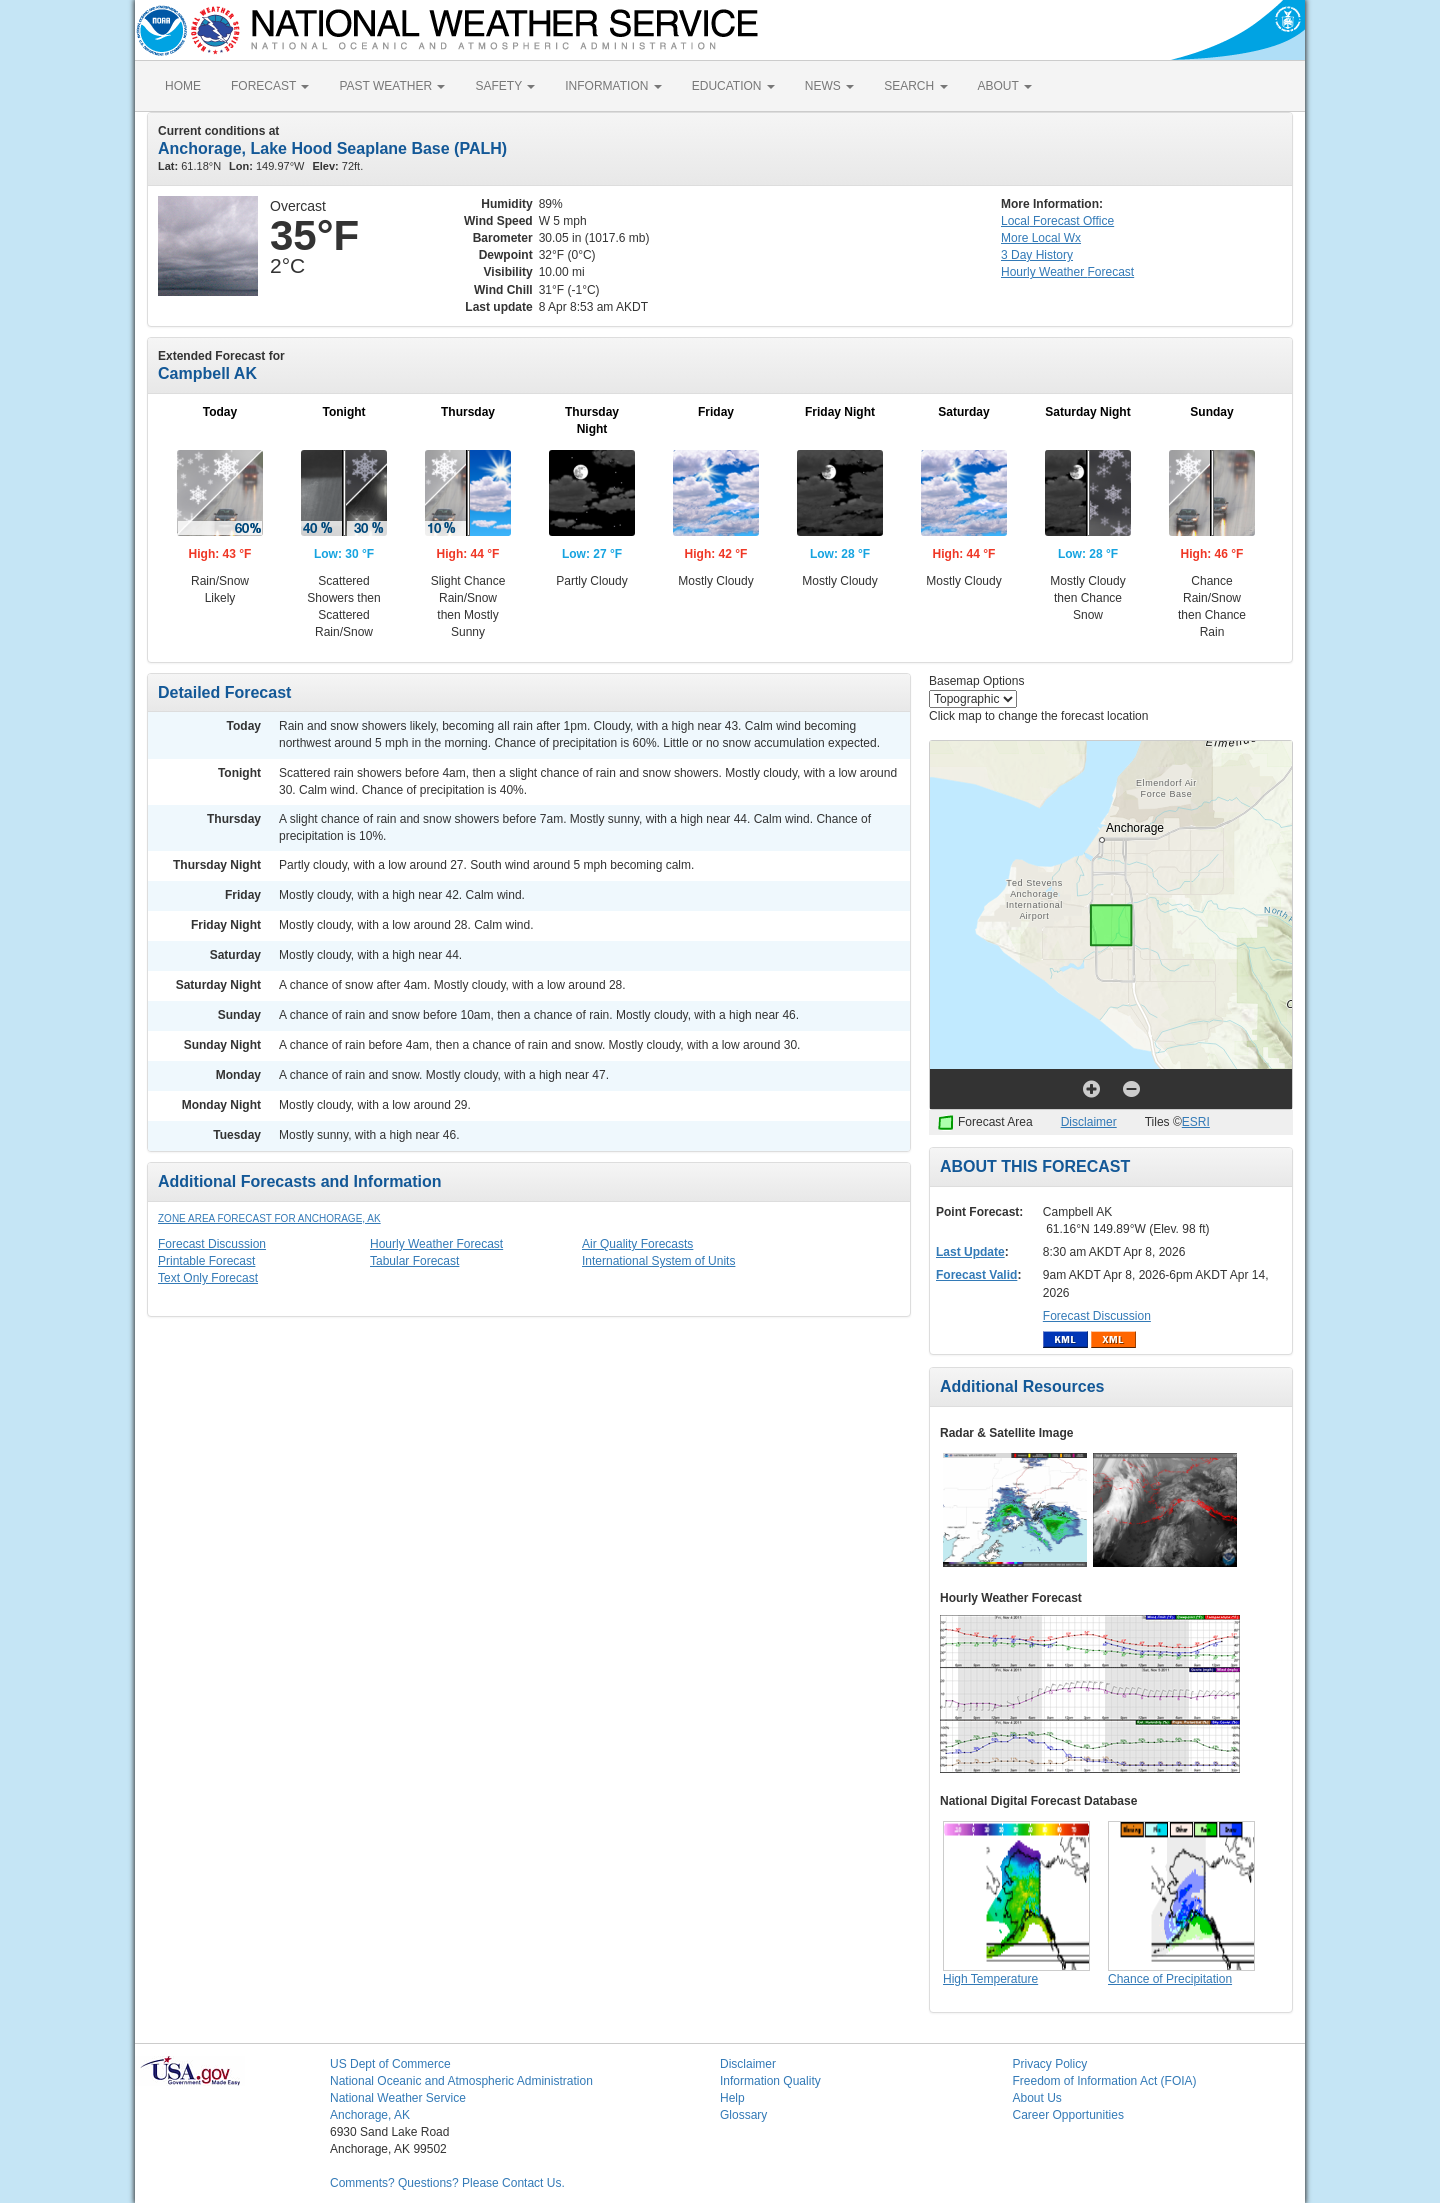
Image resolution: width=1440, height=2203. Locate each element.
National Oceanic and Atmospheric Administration (461, 2081)
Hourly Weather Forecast (436, 1244)
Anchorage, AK (370, 2115)
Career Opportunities (1068, 2115)
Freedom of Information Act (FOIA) (1105, 2081)
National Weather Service (398, 2098)
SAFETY (505, 86)
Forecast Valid (976, 1275)
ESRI (1196, 1122)
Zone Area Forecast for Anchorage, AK (269, 1218)
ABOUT (1005, 86)
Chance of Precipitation (1170, 1979)
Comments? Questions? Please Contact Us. (447, 2183)
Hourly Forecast (1067, 272)
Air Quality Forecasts (637, 1244)
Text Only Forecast (208, 1278)
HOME (183, 86)
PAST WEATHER (392, 86)
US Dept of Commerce (390, 2064)
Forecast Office (1057, 221)
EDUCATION (733, 86)
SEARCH (915, 86)
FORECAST (270, 86)
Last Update (970, 1252)
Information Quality (770, 2081)
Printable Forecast (206, 1261)
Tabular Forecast (414, 1261)
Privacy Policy (1050, 2064)
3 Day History (1037, 255)
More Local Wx (1041, 238)
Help (732, 2098)
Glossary (743, 2115)
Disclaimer (1089, 1122)
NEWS (829, 86)
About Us (1037, 2098)
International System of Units (658, 1261)
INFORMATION (613, 86)
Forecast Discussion (212, 1244)
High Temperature (990, 1979)
